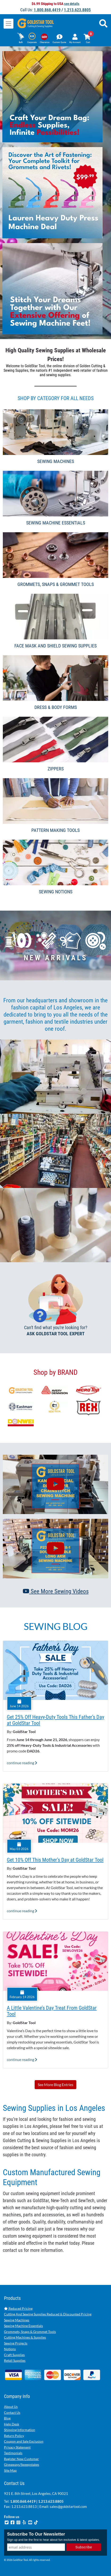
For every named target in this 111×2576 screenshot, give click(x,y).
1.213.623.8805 (77, 9)
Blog (7, 2418)
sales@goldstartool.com (68, 2506)
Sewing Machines (16, 2320)
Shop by (55, 1372)
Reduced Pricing (18, 2308)
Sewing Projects (15, 2343)
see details (71, 4)
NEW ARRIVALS (55, 945)
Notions (10, 2349)
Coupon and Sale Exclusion (23, 2441)
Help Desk (11, 2424)
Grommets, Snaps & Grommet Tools (30, 2332)
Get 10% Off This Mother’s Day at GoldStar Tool (55, 1860)
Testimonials (13, 2453)
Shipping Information (19, 2430)
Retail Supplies (14, 2360)
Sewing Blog (55, 1626)
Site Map (10, 2470)
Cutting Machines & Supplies (25, 2337)
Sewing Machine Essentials (23, 2326)
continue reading (22, 1762)
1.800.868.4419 (47, 9)
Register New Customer (21, 2459)
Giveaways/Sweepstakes (21, 2464)
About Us (11, 2407)
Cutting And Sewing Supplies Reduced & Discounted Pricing (47, 2314)
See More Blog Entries (55, 2084)
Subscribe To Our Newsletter (36, 2534)
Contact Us (12, 2412)
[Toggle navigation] (8, 24)
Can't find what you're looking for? (55, 1305)
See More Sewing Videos (56, 1591)
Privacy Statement (17, 2447)
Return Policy (14, 2436)
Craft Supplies (14, 2355)
